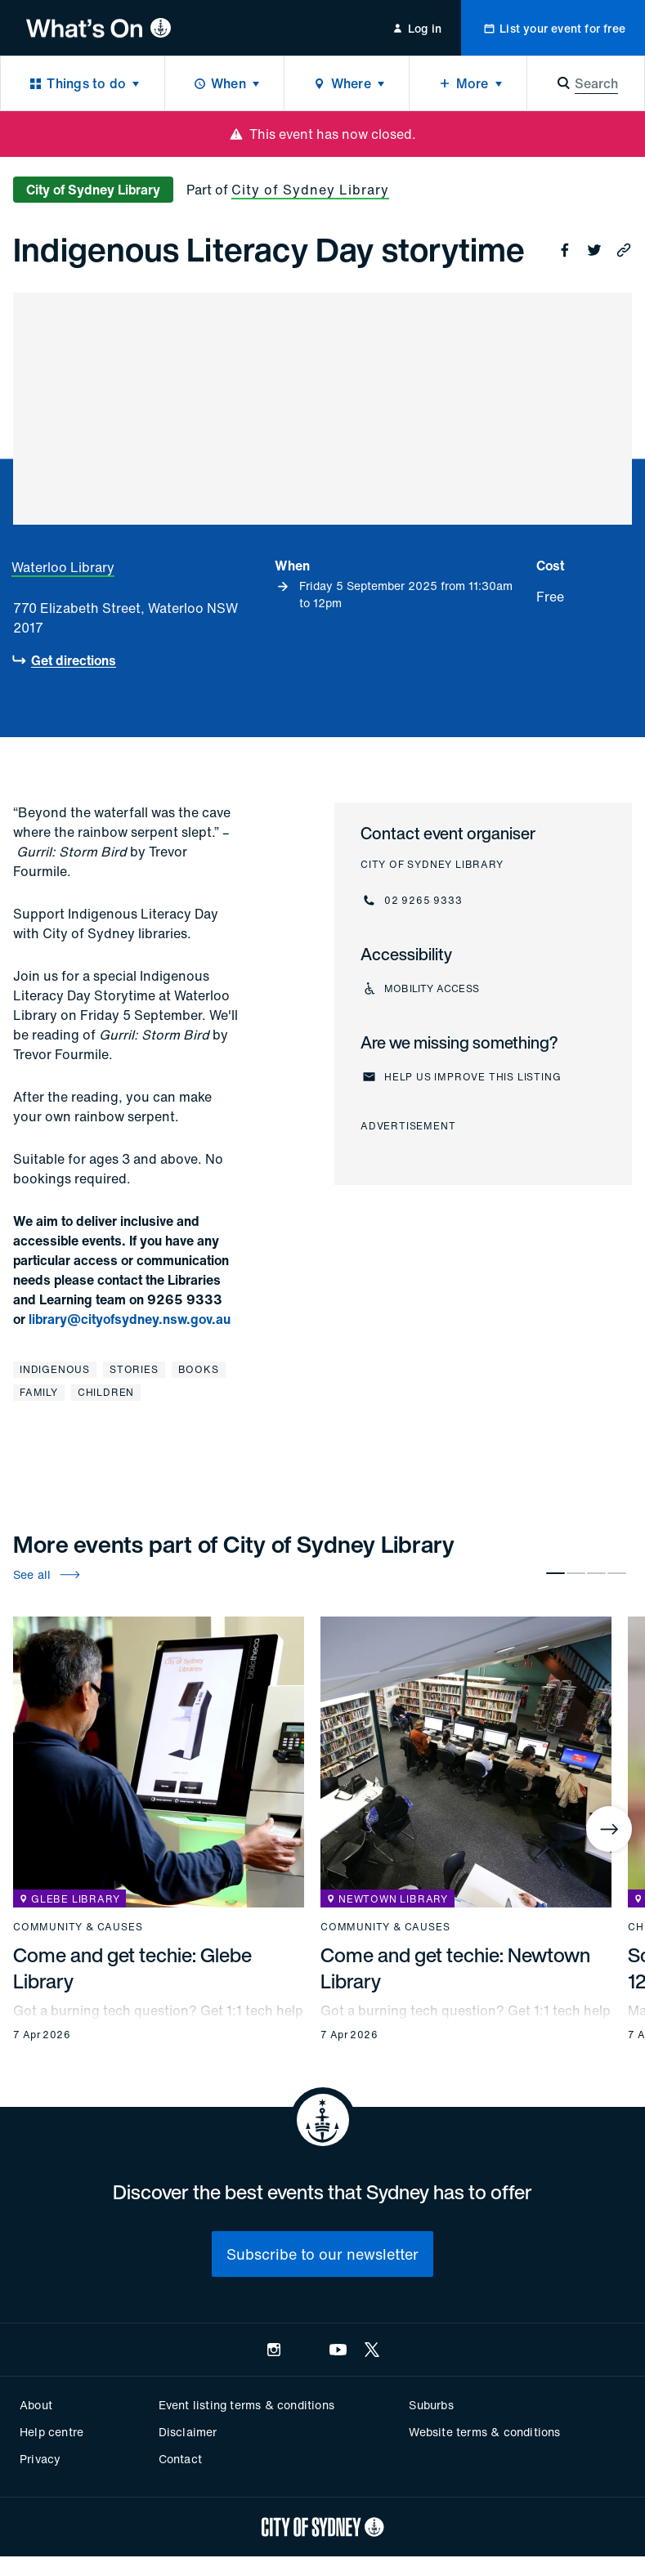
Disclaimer (188, 2431)
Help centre (51, 2431)
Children (106, 1392)
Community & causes (77, 1927)
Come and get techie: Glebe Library (132, 1968)
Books (198, 1369)
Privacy (40, 2458)
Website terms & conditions (484, 2431)
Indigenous (55, 1369)
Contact (180, 2458)
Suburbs (431, 2404)
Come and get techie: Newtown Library (455, 1968)
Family (39, 1392)
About (36, 2404)
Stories (134, 1369)
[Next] (609, 1829)
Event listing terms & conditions (246, 2404)
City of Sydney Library (310, 189)
